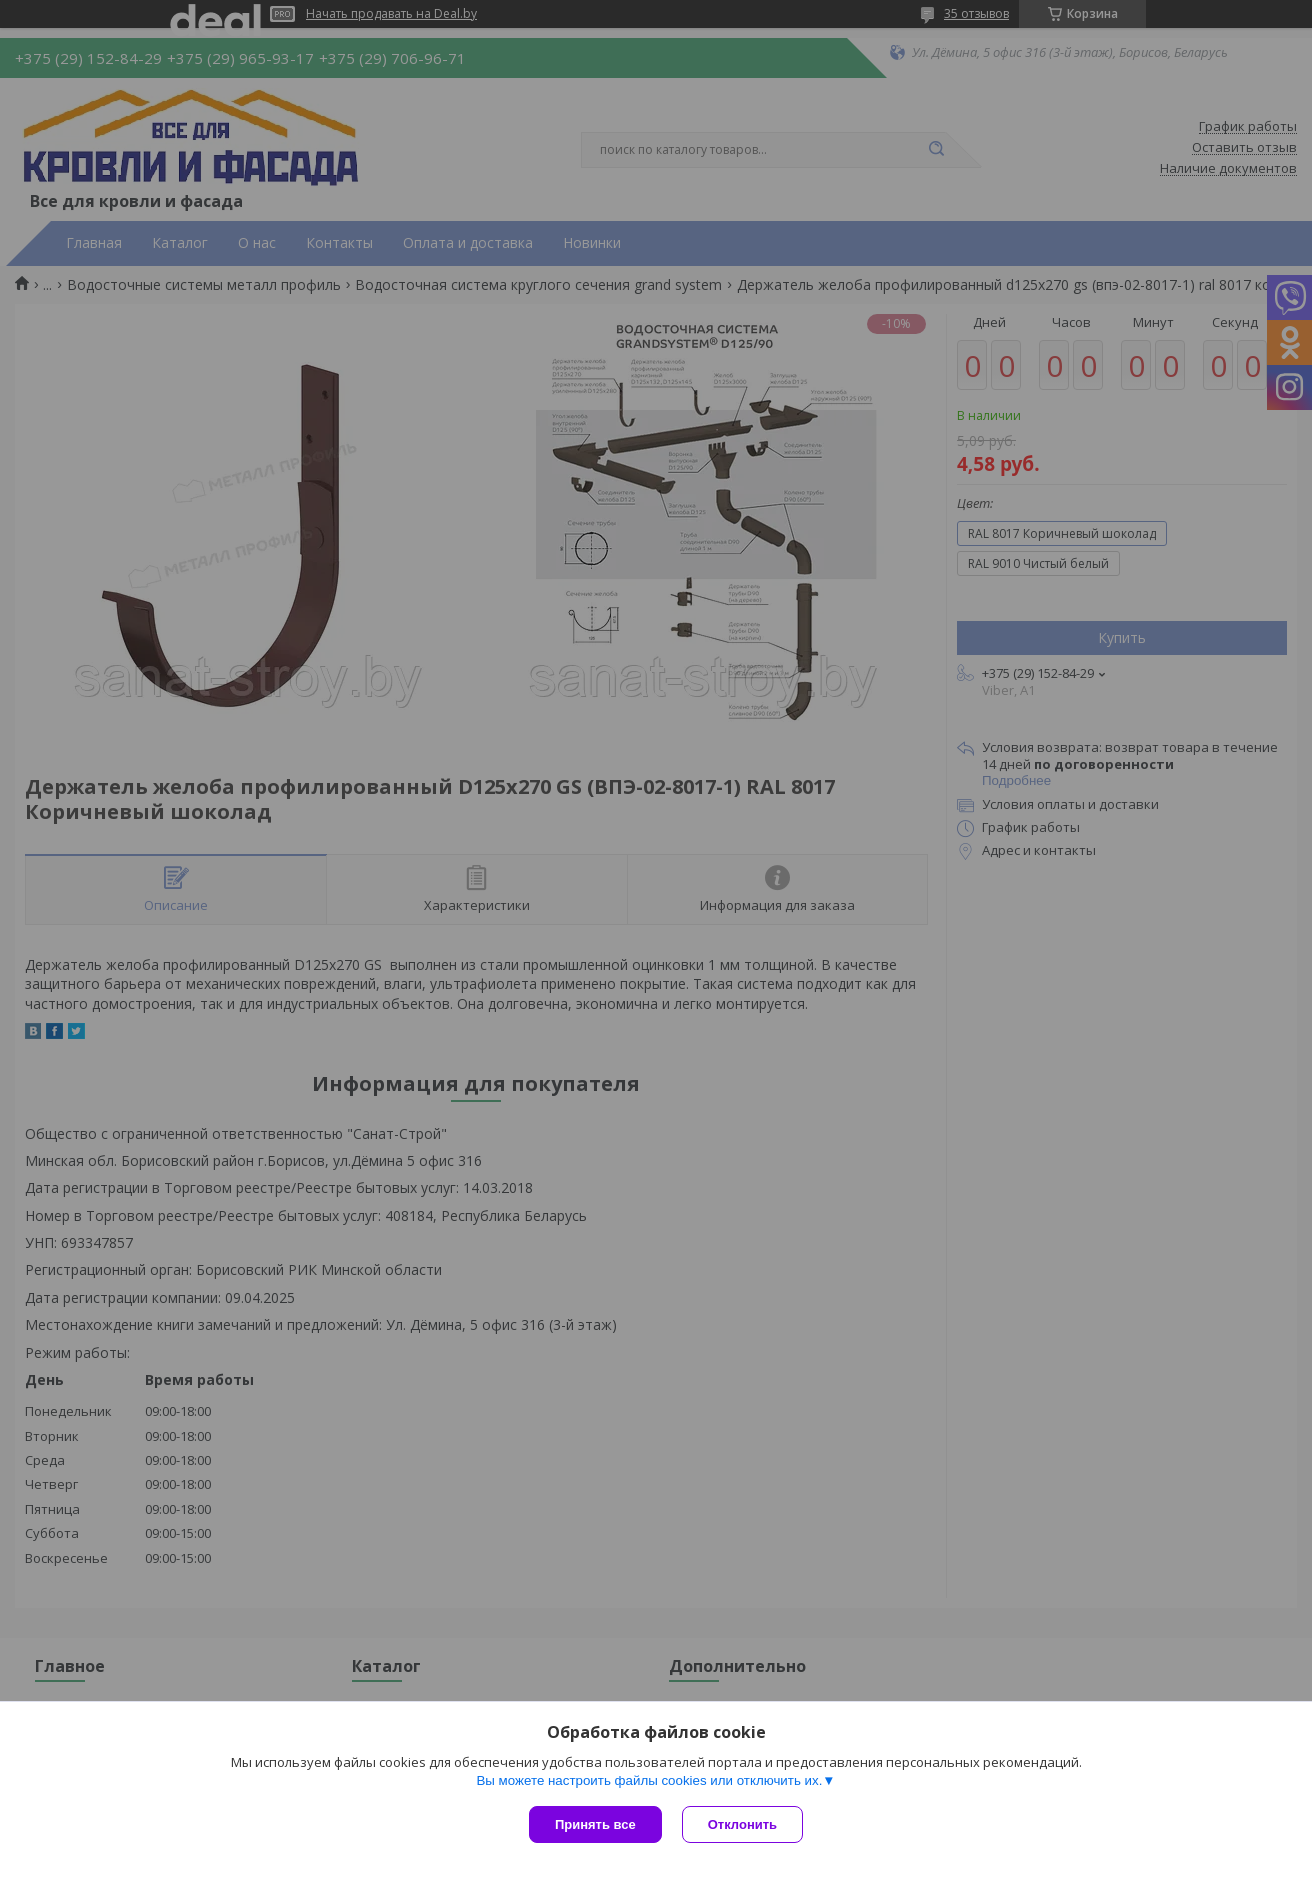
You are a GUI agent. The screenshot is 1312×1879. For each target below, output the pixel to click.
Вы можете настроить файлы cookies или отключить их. (649, 1780)
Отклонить (742, 1824)
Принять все (595, 1824)
